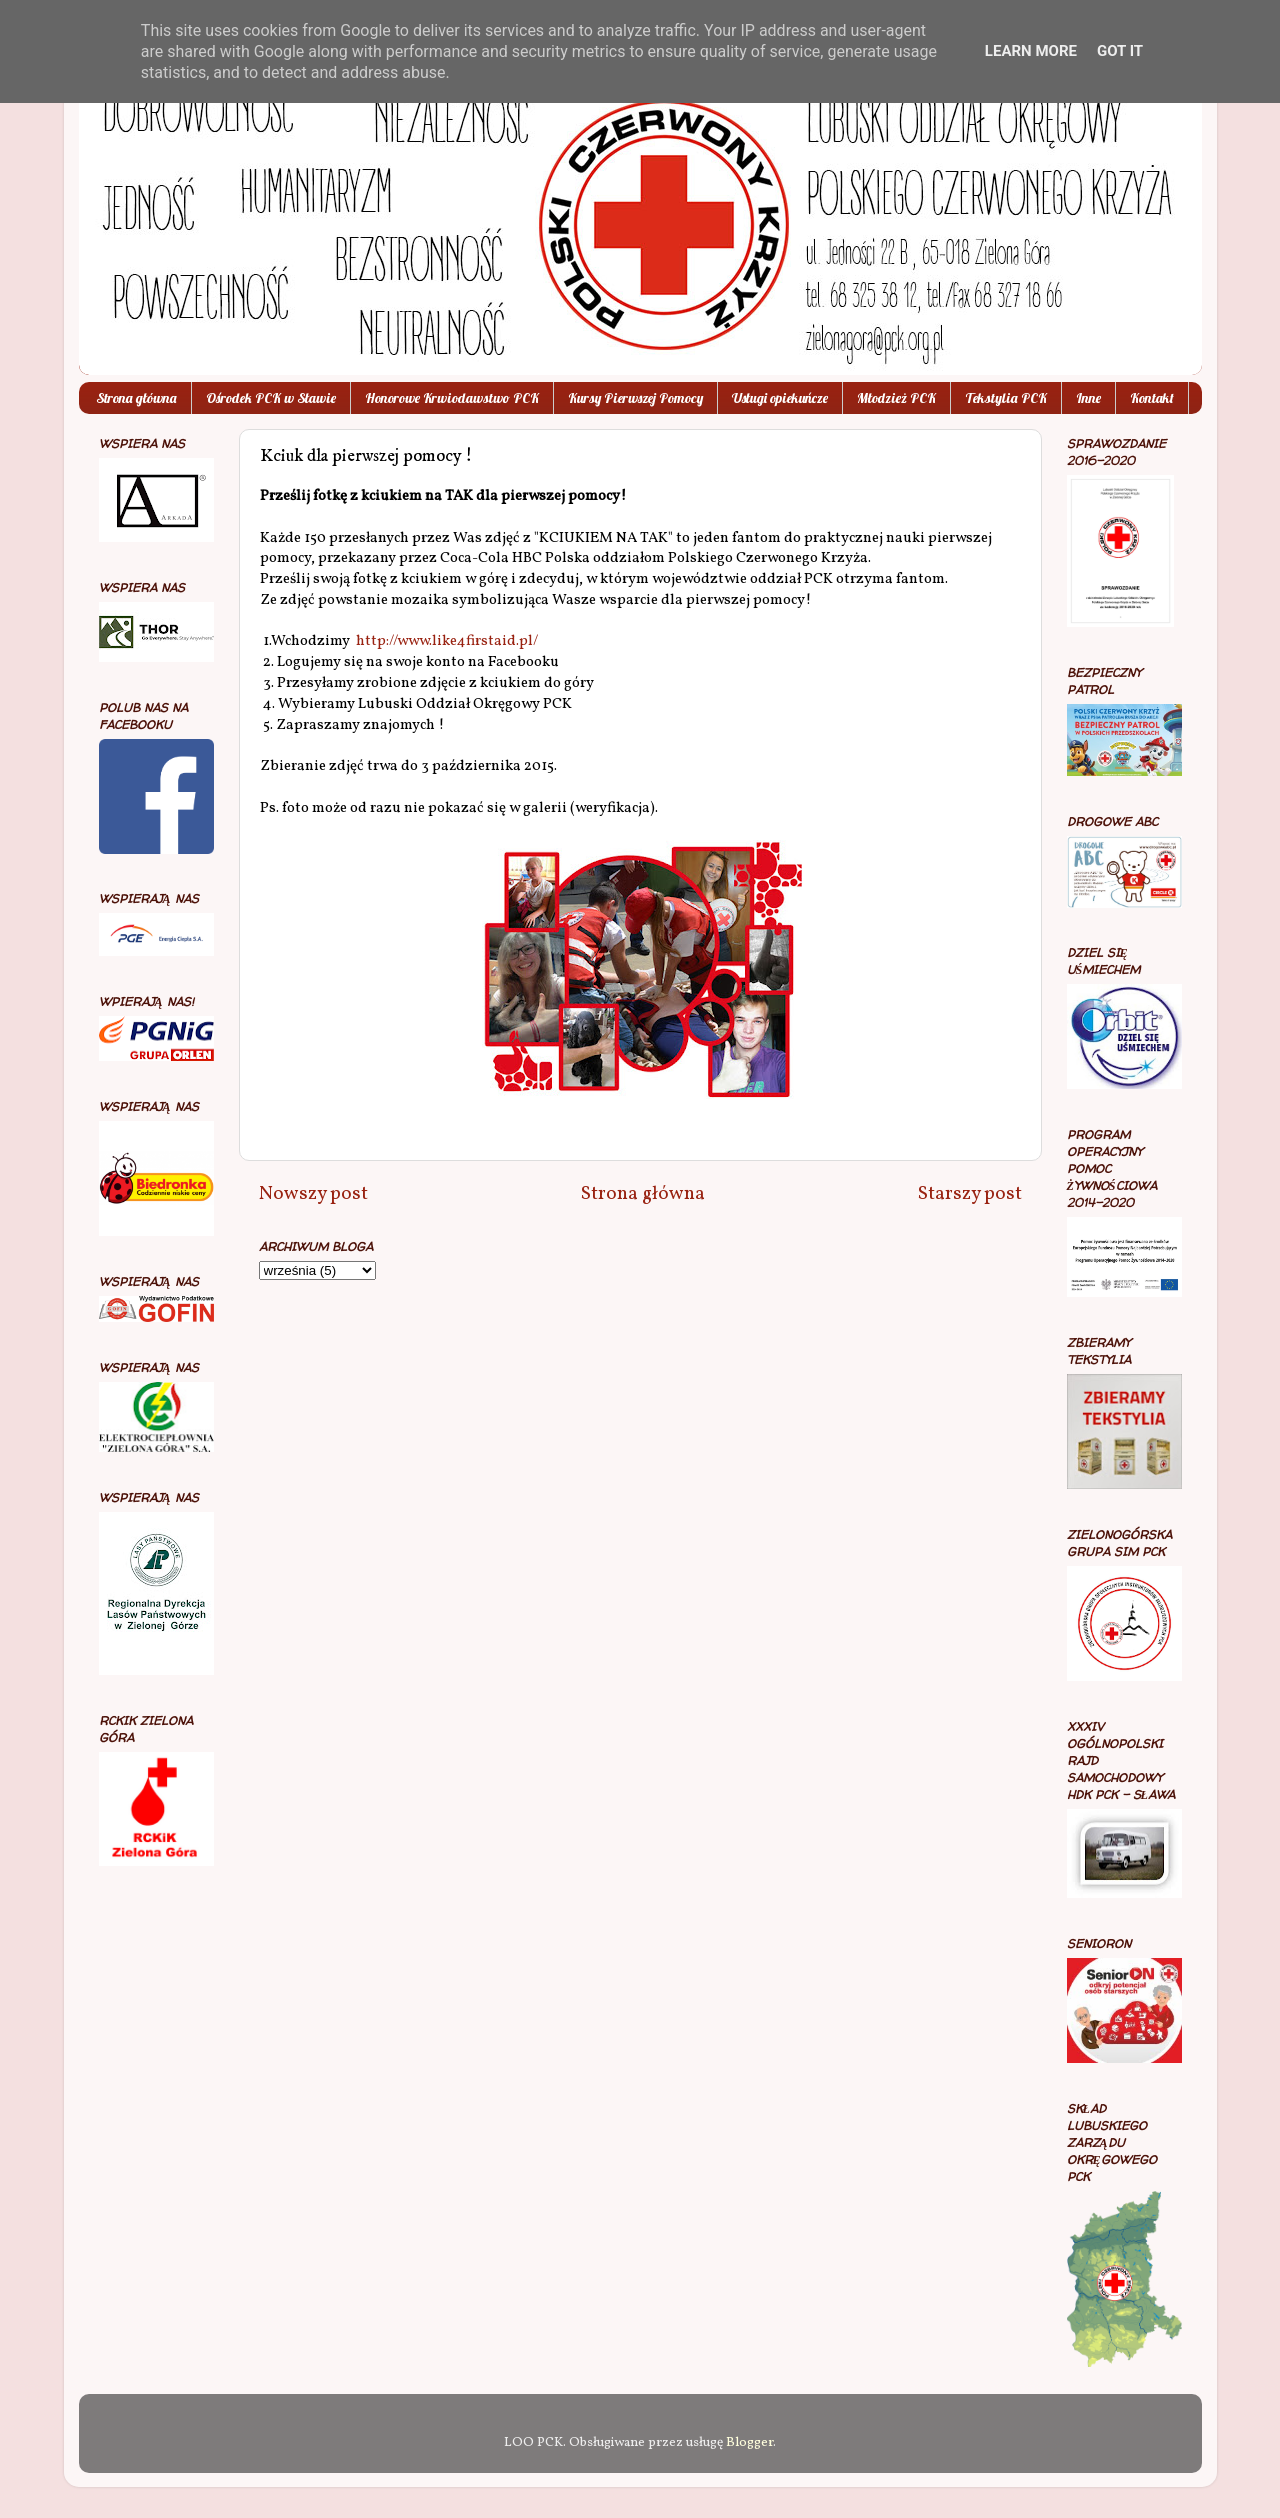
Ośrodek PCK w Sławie (271, 398)
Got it (1120, 51)
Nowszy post (313, 1194)
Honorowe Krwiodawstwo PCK (452, 398)
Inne (1088, 398)
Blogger (749, 2442)
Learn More (1031, 51)
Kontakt (1152, 398)
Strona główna (136, 398)
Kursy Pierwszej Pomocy (635, 398)
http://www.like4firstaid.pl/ (447, 641)
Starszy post (970, 1194)
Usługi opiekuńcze (780, 398)
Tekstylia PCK (1006, 398)
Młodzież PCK (896, 398)
